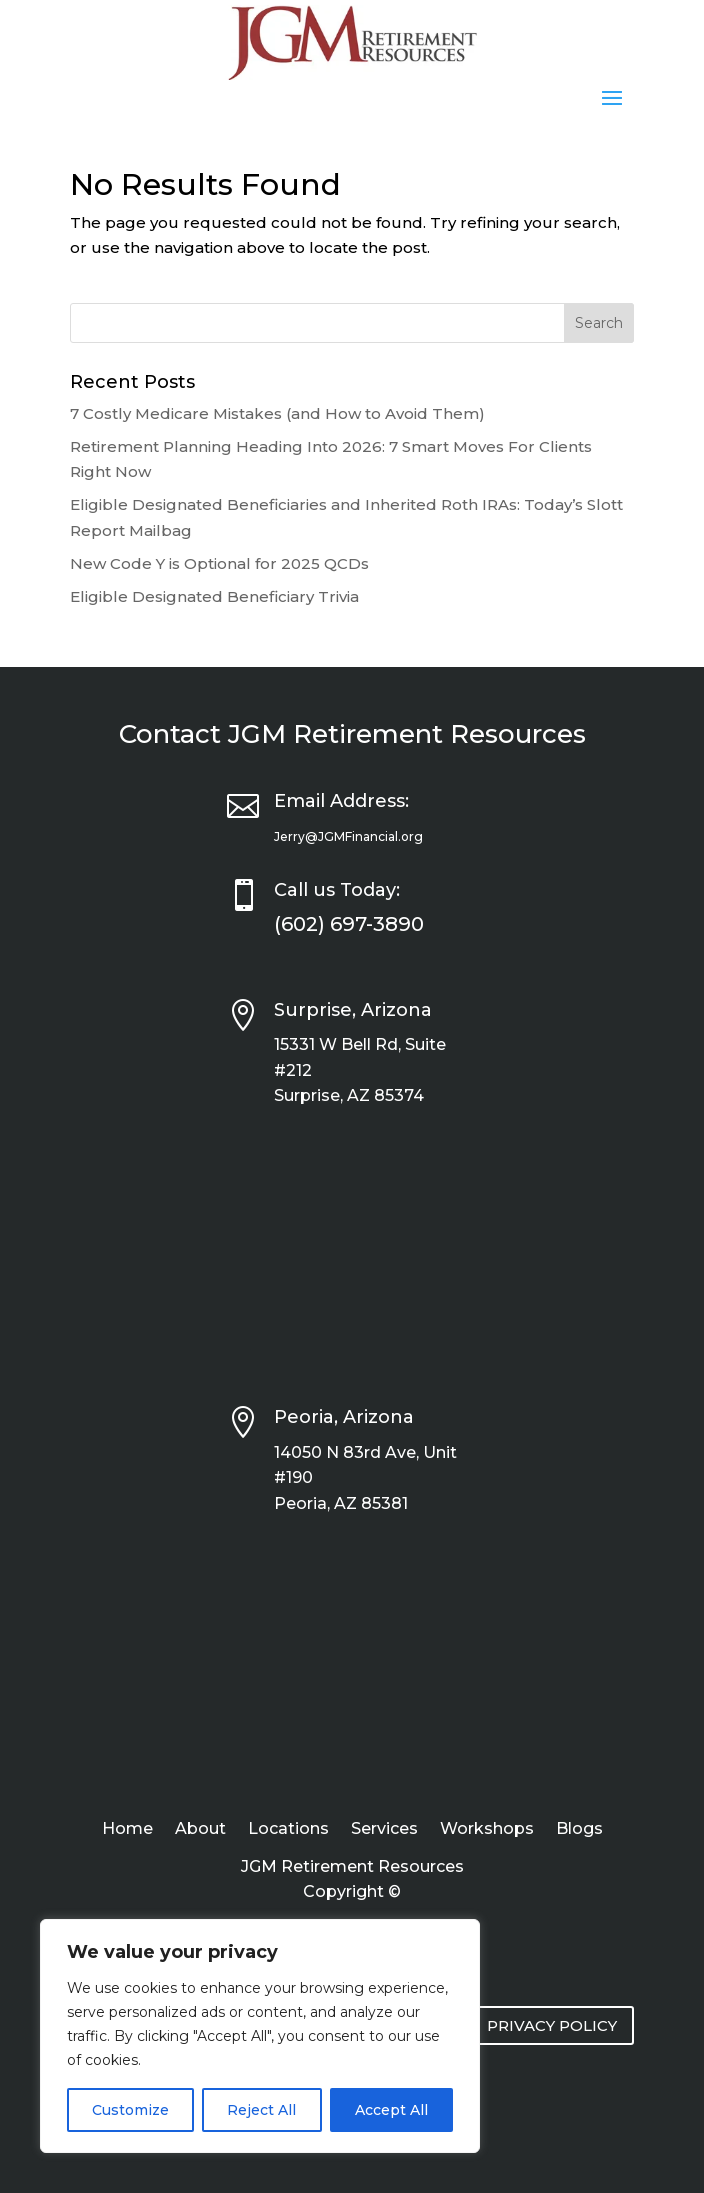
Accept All (391, 2110)
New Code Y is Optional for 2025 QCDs (219, 563)
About (200, 1830)
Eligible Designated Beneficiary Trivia (214, 596)
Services (384, 1830)
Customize (130, 2110)
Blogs (579, 1830)
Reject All (261, 2110)
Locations (288, 1830)
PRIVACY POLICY (552, 2025)
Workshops (487, 1830)
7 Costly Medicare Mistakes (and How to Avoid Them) (277, 413)
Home (127, 1830)
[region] (260, 2036)
